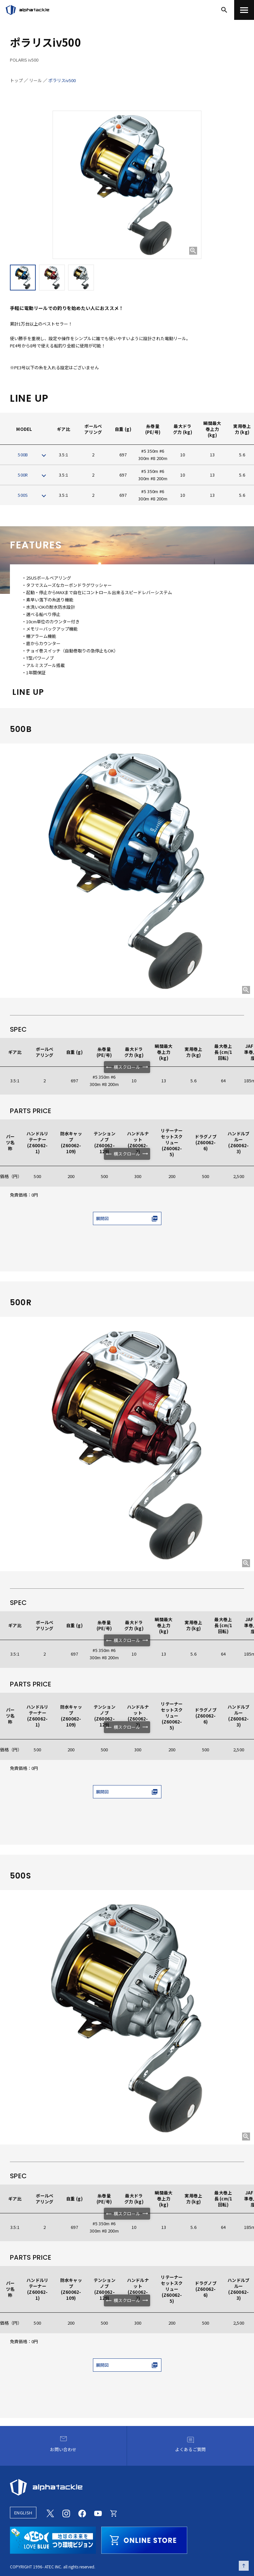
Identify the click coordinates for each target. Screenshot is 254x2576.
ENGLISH (23, 2512)
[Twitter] (50, 2512)
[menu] (244, 10)
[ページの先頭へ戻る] (244, 2566)
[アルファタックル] (27, 10)
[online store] (144, 2539)
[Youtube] (98, 2512)
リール (35, 80)
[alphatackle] (127, 2487)
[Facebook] (82, 2512)
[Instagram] (66, 2512)
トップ (16, 80)
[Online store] (114, 2512)
